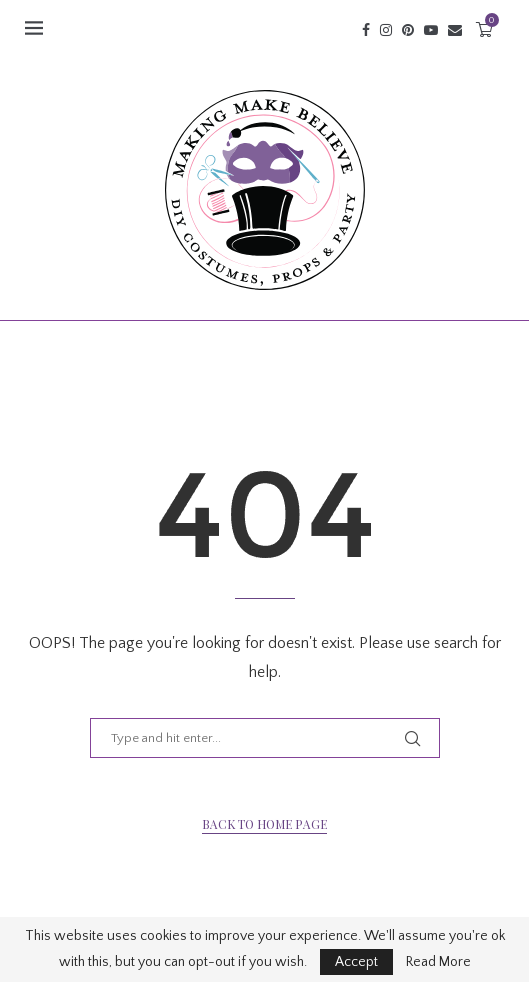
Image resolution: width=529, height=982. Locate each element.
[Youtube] (431, 30)
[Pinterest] (408, 30)
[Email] (455, 30)
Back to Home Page (264, 824)
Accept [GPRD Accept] (356, 962)
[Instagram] (386, 30)
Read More (438, 962)
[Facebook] (366, 30)
